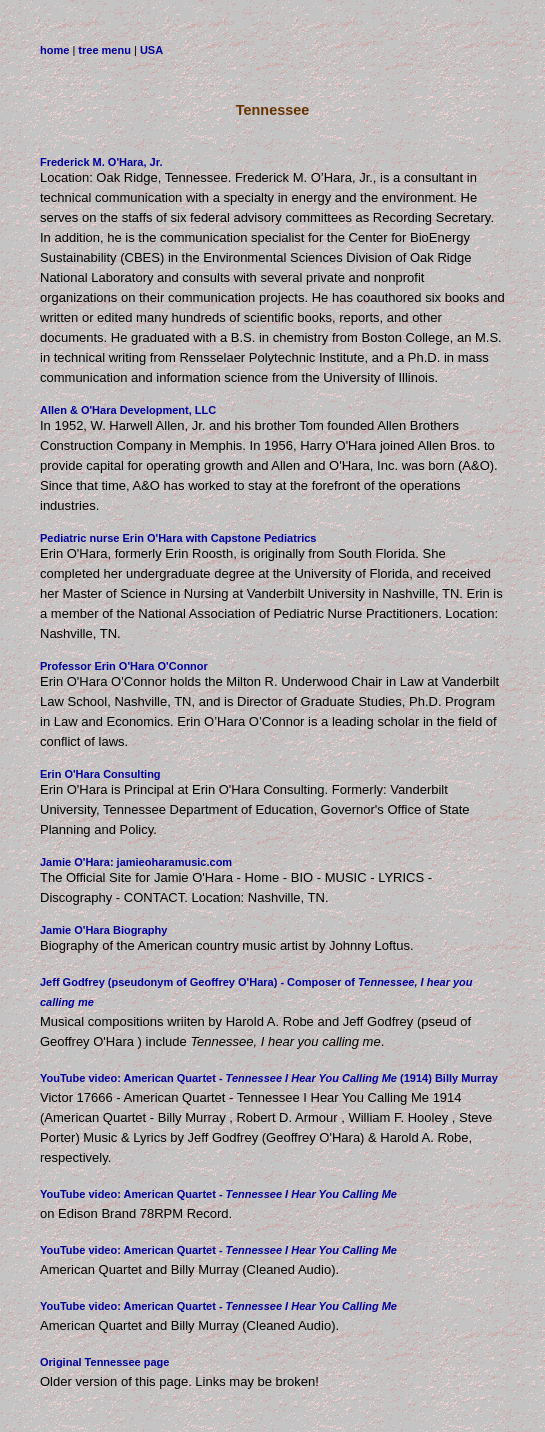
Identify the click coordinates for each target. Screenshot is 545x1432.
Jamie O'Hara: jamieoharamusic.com (136, 862)
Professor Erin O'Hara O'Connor (124, 666)
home (54, 50)
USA (151, 50)
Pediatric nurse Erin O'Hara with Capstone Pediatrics (178, 538)
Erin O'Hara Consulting (100, 774)
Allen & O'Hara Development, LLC (128, 410)
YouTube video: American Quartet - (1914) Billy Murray (269, 1078)
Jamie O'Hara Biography (103, 930)
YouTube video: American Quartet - (218, 1194)
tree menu (104, 50)
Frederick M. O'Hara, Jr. (101, 162)
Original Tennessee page (104, 1362)
